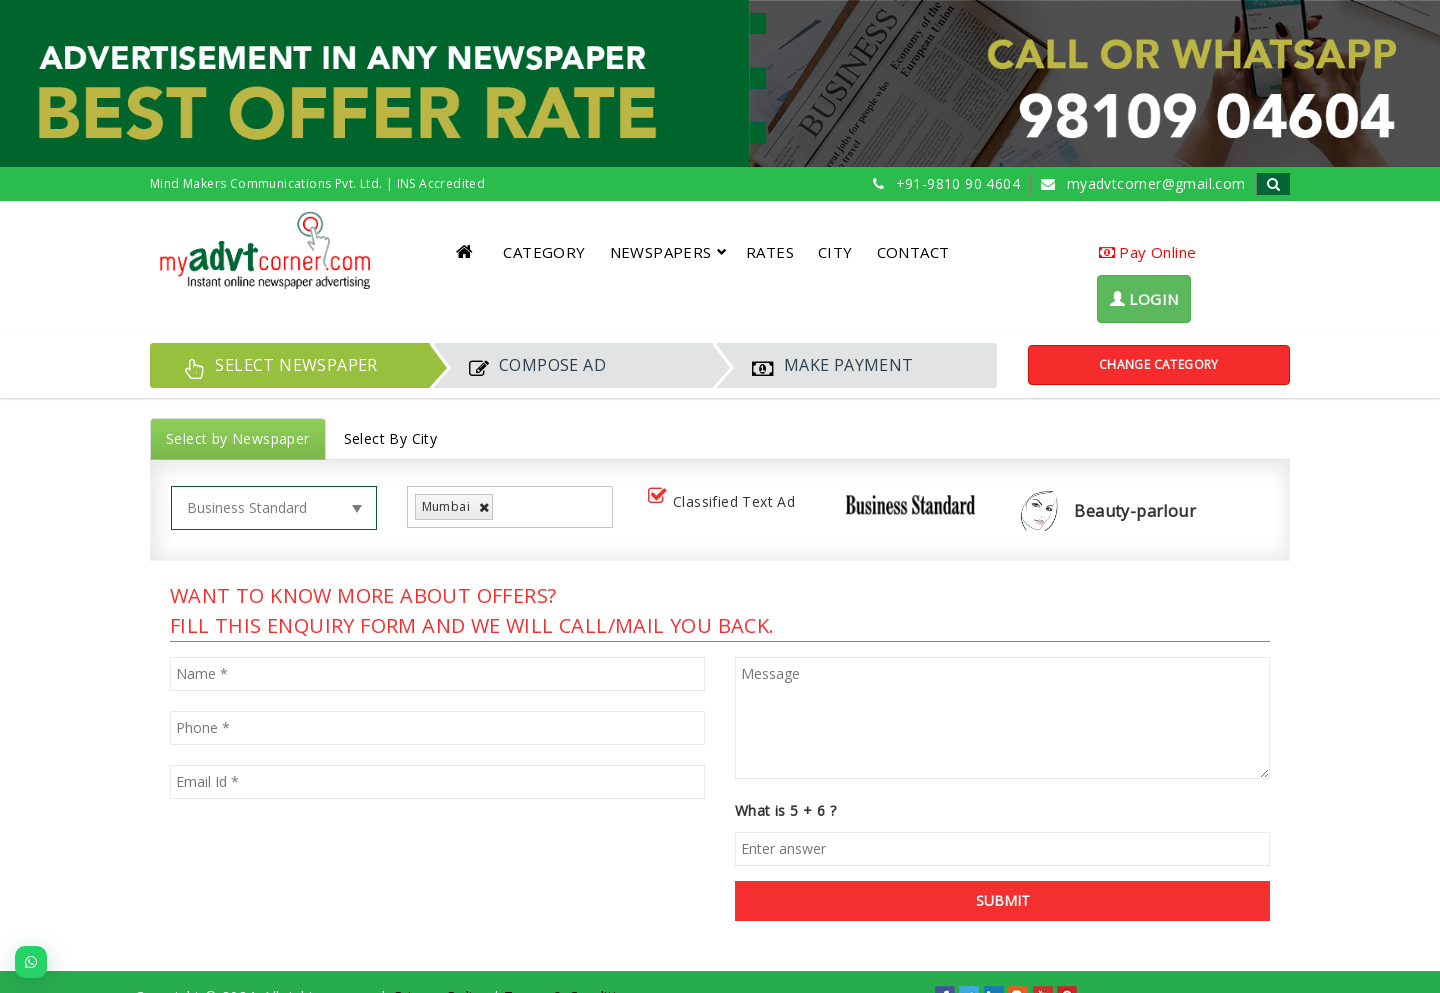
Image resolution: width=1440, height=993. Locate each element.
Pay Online (1148, 252)
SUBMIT (1003, 900)
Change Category (1159, 364)
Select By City (391, 438)
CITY (835, 252)
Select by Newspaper (238, 438)
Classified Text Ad (725, 502)
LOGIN (1144, 299)
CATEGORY (544, 252)
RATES (770, 252)
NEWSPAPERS (668, 252)
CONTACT (913, 252)
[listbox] (505, 507)
